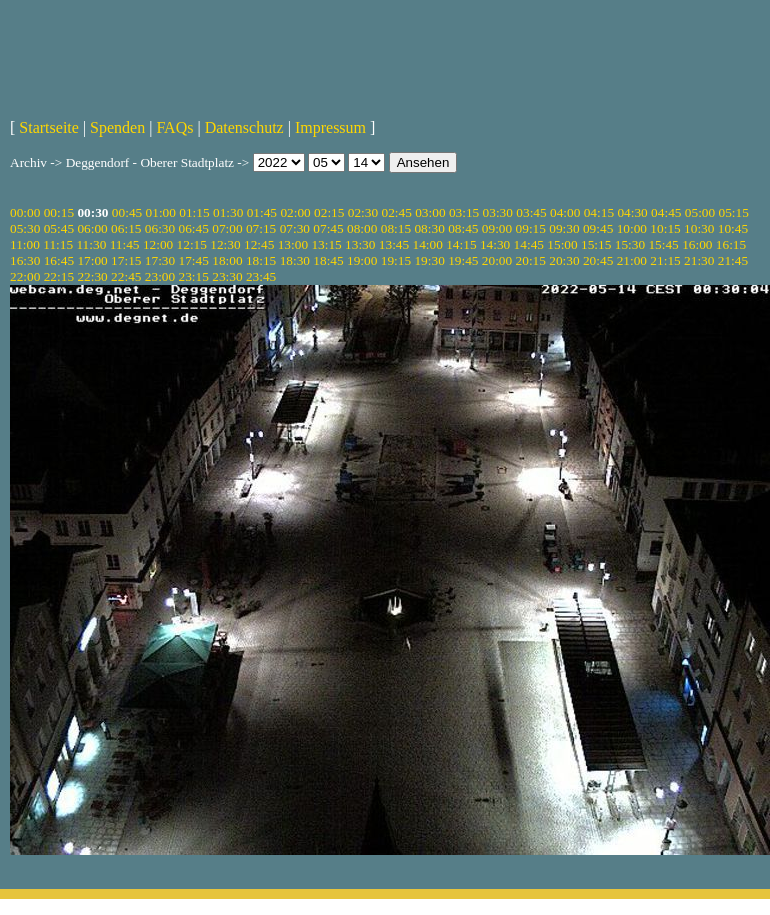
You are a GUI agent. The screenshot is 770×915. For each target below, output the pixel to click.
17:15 (126, 260)
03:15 (464, 212)
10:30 (699, 228)
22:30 (92, 276)
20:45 (598, 260)
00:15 (59, 212)
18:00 (227, 260)
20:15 (531, 260)
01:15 (194, 212)
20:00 (497, 260)
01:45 (262, 212)
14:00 (428, 244)
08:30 (429, 228)
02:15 (329, 212)
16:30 (25, 260)
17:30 (160, 260)
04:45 (666, 212)
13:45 (394, 244)
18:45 (328, 260)
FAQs (174, 127)
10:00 (632, 228)
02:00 (295, 212)
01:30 (228, 212)
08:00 (362, 228)
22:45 (126, 276)
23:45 (261, 276)
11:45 (125, 244)
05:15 (734, 212)
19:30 (429, 260)
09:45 (598, 228)
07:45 (328, 228)
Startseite (49, 127)
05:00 (700, 212)
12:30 (225, 244)
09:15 (531, 228)
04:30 (632, 212)
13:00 (293, 244)
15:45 (663, 244)
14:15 (461, 244)
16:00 (697, 244)
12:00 (158, 244)
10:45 (733, 228)
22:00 (25, 276)
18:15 (261, 260)
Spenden (117, 127)
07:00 (227, 228)
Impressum (330, 127)
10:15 (665, 228)
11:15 (58, 244)
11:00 (25, 244)
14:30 (495, 244)
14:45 (529, 244)
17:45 (194, 260)
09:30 (564, 228)
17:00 (92, 260)
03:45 (531, 212)
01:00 (161, 212)
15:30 (630, 244)
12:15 (192, 244)
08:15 (396, 228)
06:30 (160, 228)
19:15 (396, 260)
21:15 (665, 260)
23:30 (227, 276)
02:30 (363, 212)
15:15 (596, 244)
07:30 (295, 228)
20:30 (564, 260)
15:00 (562, 244)
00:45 (127, 212)
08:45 (463, 228)
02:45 (396, 212)
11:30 (91, 244)
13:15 (326, 244)
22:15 (59, 276)
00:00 (25, 212)
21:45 (733, 260)
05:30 (25, 228)
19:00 (362, 260)
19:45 (463, 260)
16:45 (59, 260)
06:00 (92, 228)
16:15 (731, 244)
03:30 (498, 212)
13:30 (360, 244)
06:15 (126, 228)
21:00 (632, 260)
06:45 (194, 228)
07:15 (261, 228)
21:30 (699, 260)
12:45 (259, 244)
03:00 (430, 212)
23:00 (160, 276)
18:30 (295, 260)
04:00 (565, 212)
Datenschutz (244, 127)
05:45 (59, 228)
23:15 (194, 276)
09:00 (497, 228)
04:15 (599, 212)
